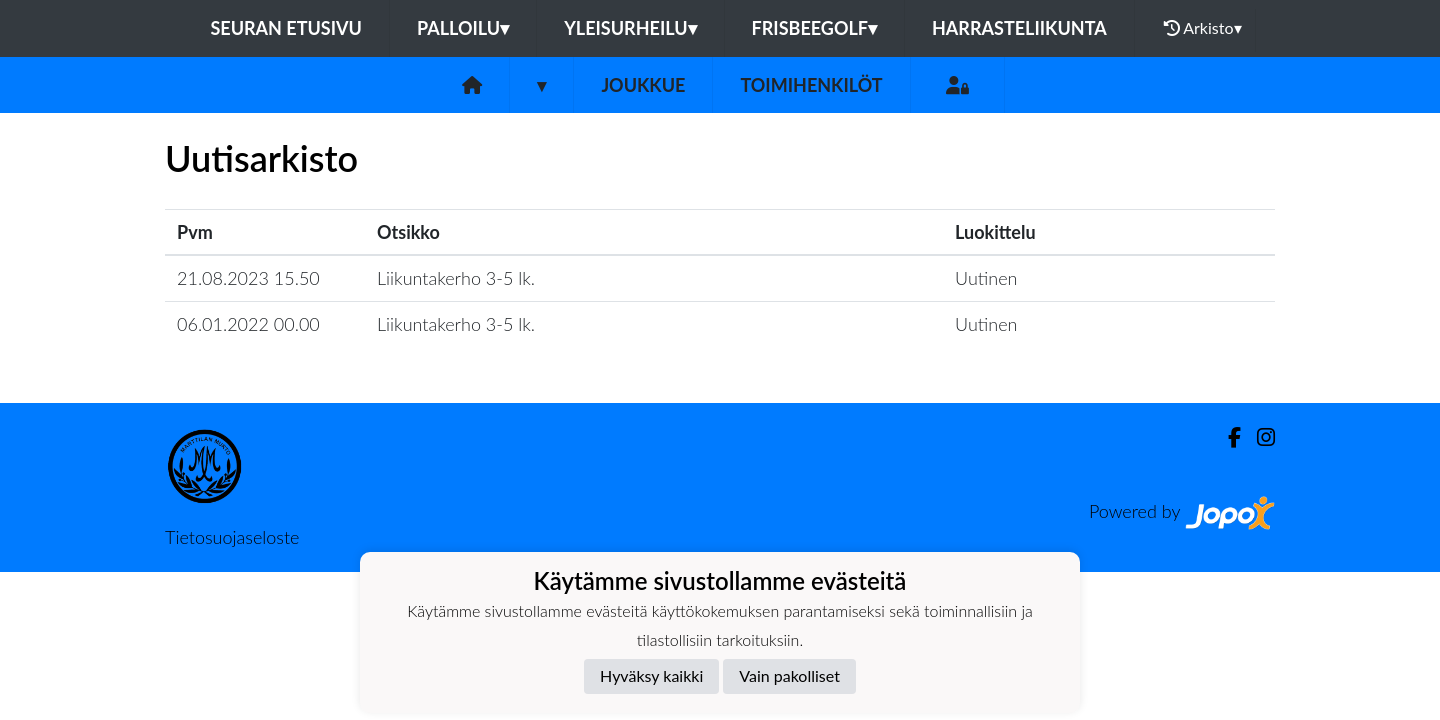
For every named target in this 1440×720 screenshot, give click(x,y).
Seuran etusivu (286, 28)
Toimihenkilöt (811, 85)
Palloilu (463, 28)
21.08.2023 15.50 (248, 278)
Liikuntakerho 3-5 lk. (456, 278)
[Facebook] (1226, 437)
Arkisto (1203, 28)
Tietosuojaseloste (232, 537)
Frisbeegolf (814, 28)
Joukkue (643, 85)
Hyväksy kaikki (651, 675)
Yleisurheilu (630, 28)
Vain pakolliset (789, 675)
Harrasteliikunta (1019, 28)
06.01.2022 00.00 (248, 324)
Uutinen (986, 278)
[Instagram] (1258, 437)
